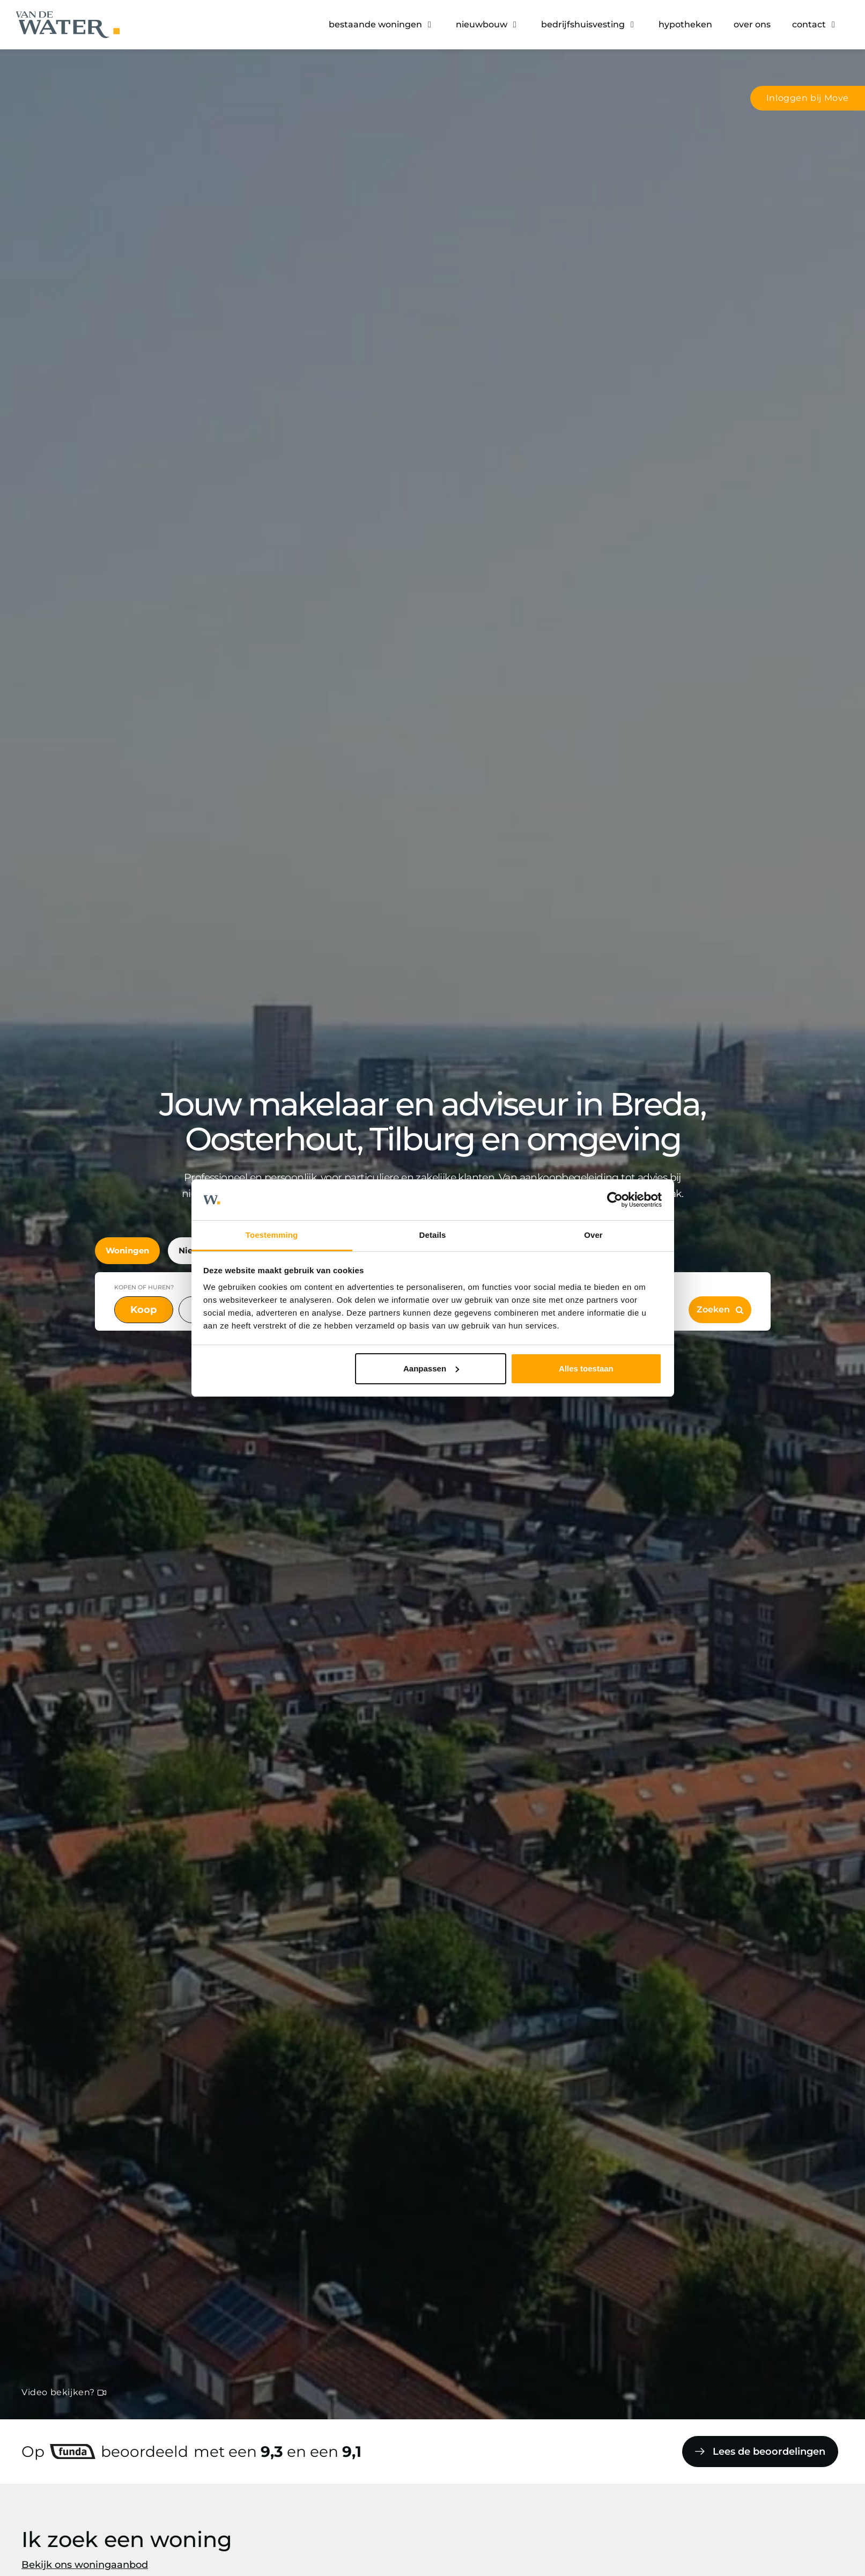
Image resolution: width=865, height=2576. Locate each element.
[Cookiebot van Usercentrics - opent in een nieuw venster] (615, 1200)
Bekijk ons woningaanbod (84, 2565)
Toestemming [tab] (272, 1234)
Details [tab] (432, 1234)
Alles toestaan (586, 1368)
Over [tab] (593, 1234)
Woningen (127, 1250)
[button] (381, 25)
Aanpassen (431, 1368)
